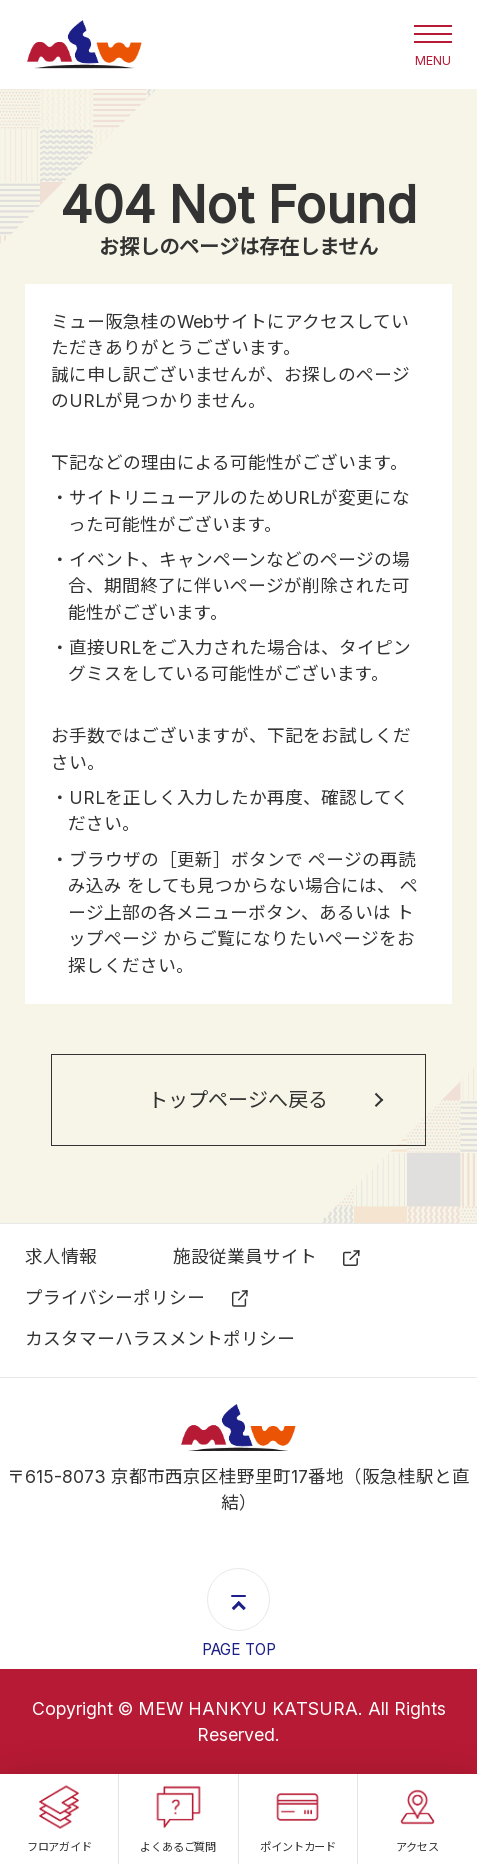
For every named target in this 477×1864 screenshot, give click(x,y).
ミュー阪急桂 (84, 45)
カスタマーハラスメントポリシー (160, 1338)
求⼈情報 (61, 1256)
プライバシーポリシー (115, 1297)
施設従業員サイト (245, 1256)
